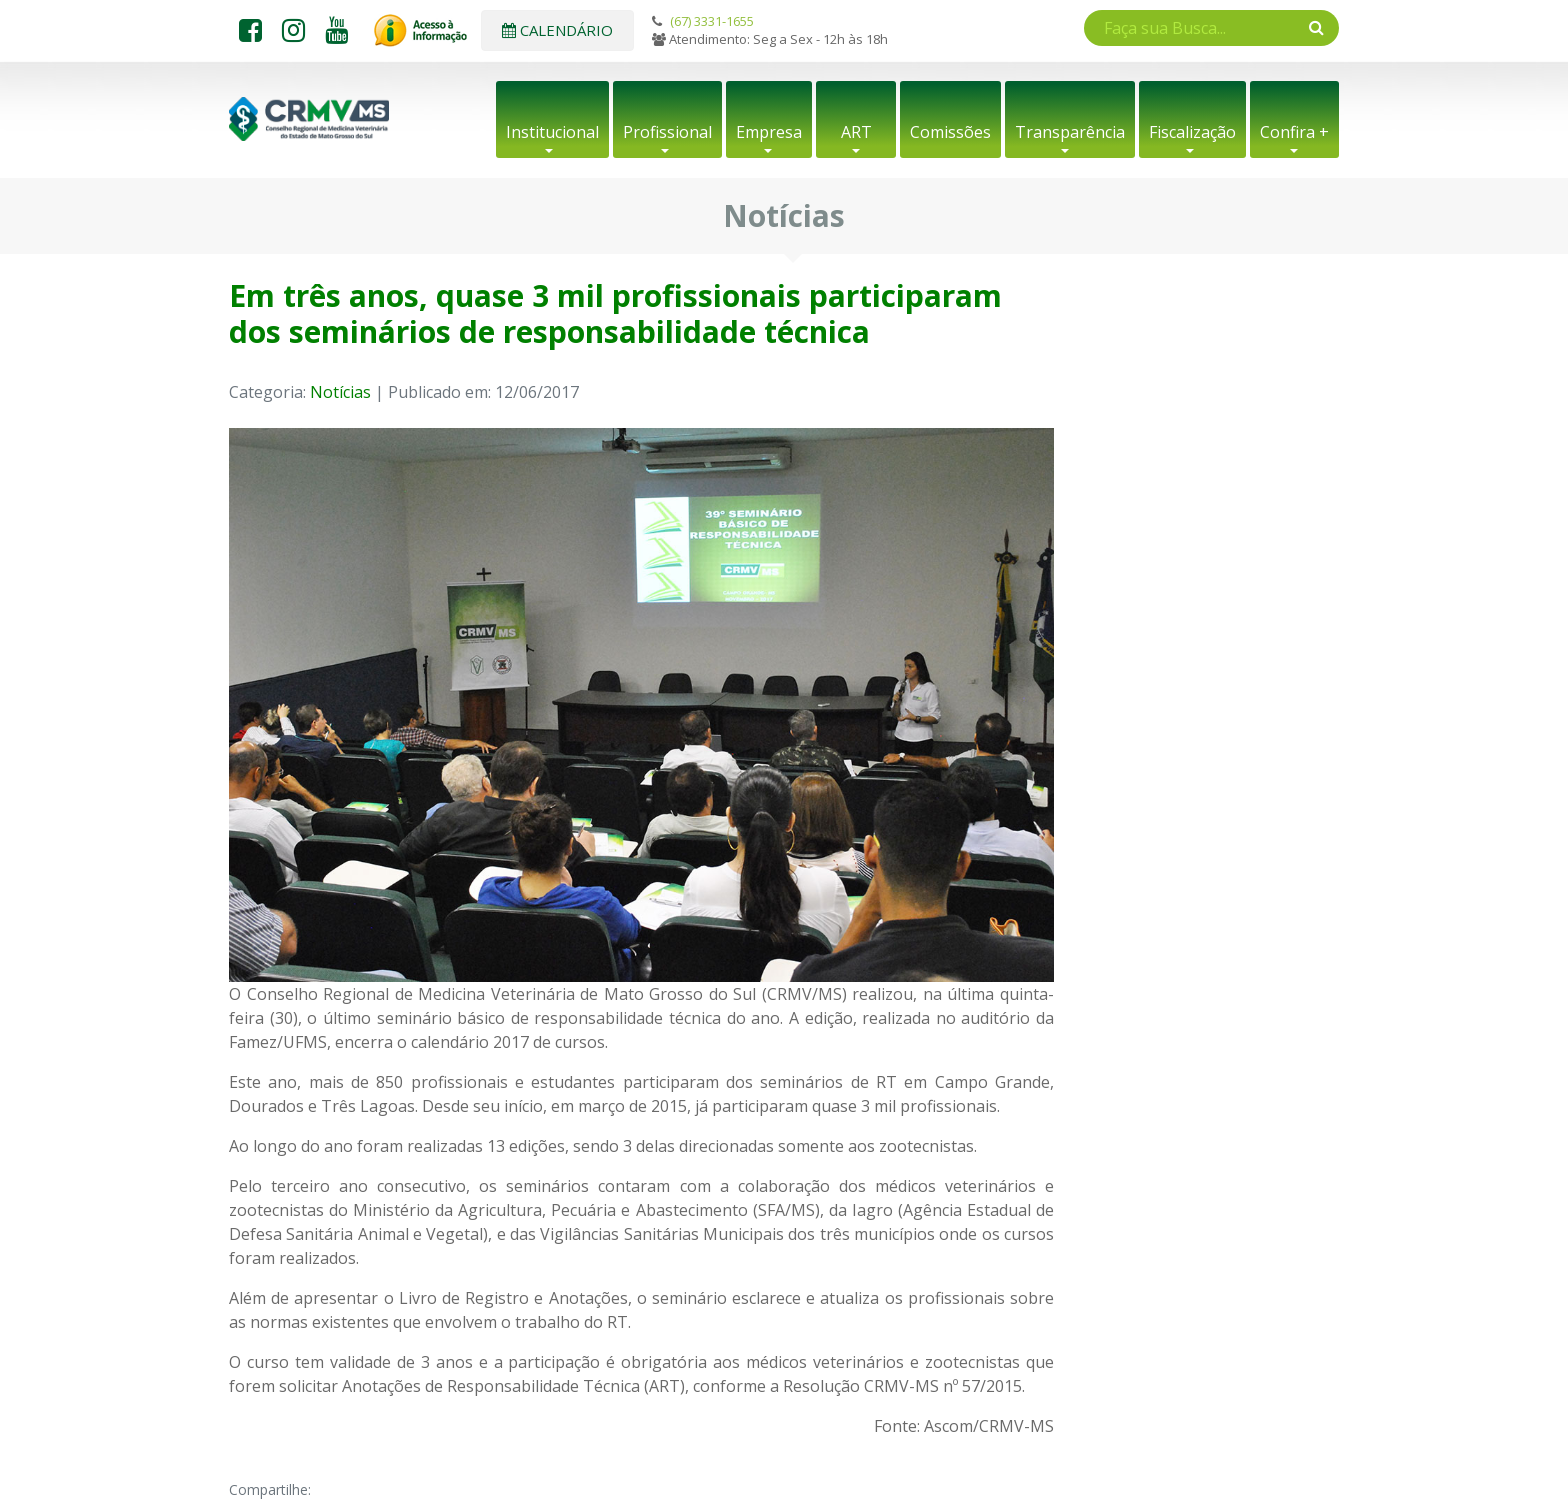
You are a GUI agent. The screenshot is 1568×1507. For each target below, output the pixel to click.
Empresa (769, 132)
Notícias (340, 392)
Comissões (950, 132)
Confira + (1294, 132)
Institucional (552, 132)
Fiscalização (1192, 132)
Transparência (1070, 132)
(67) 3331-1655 (712, 21)
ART (856, 132)
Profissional (667, 132)
